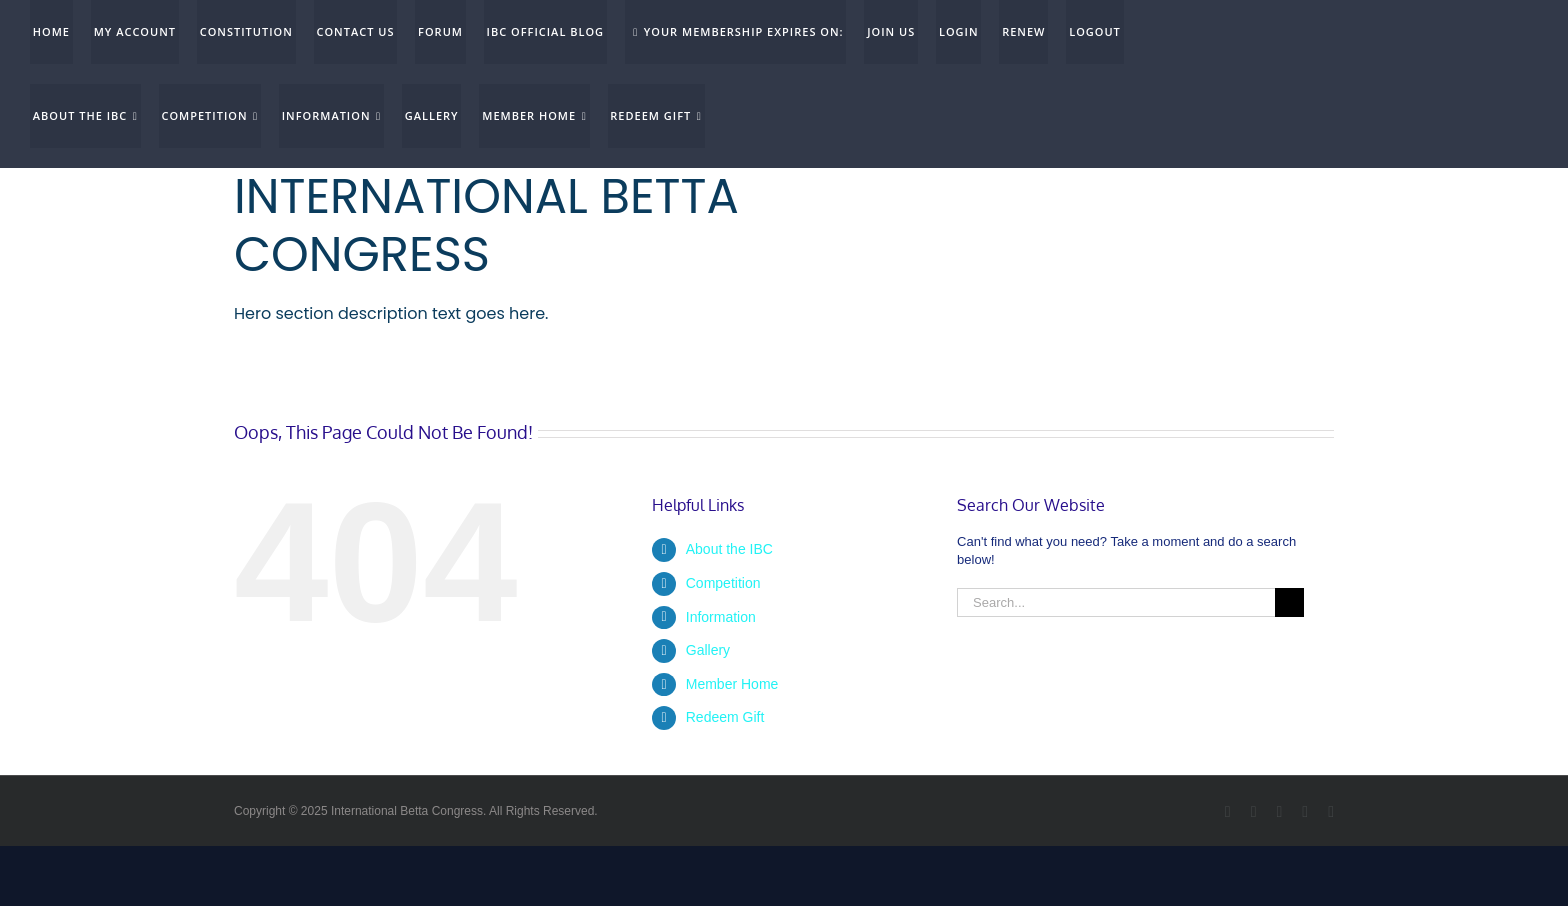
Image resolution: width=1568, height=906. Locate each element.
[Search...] (1116, 602)
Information (721, 617)
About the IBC (729, 549)
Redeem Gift (725, 717)
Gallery (708, 650)
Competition (723, 583)
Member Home (732, 684)
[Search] (1289, 602)
